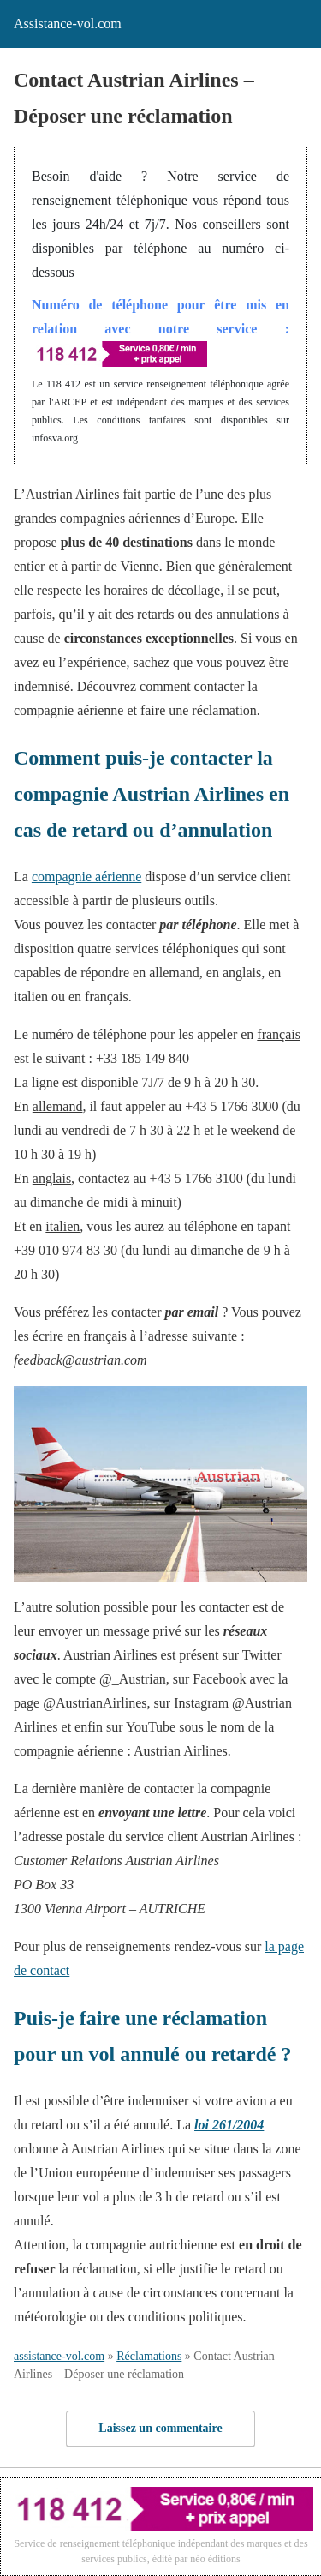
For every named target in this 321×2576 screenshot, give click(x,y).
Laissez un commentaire (160, 2428)
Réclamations (148, 2356)
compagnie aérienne (86, 876)
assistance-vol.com (59, 2356)
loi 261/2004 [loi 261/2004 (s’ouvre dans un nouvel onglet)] (229, 2124)
